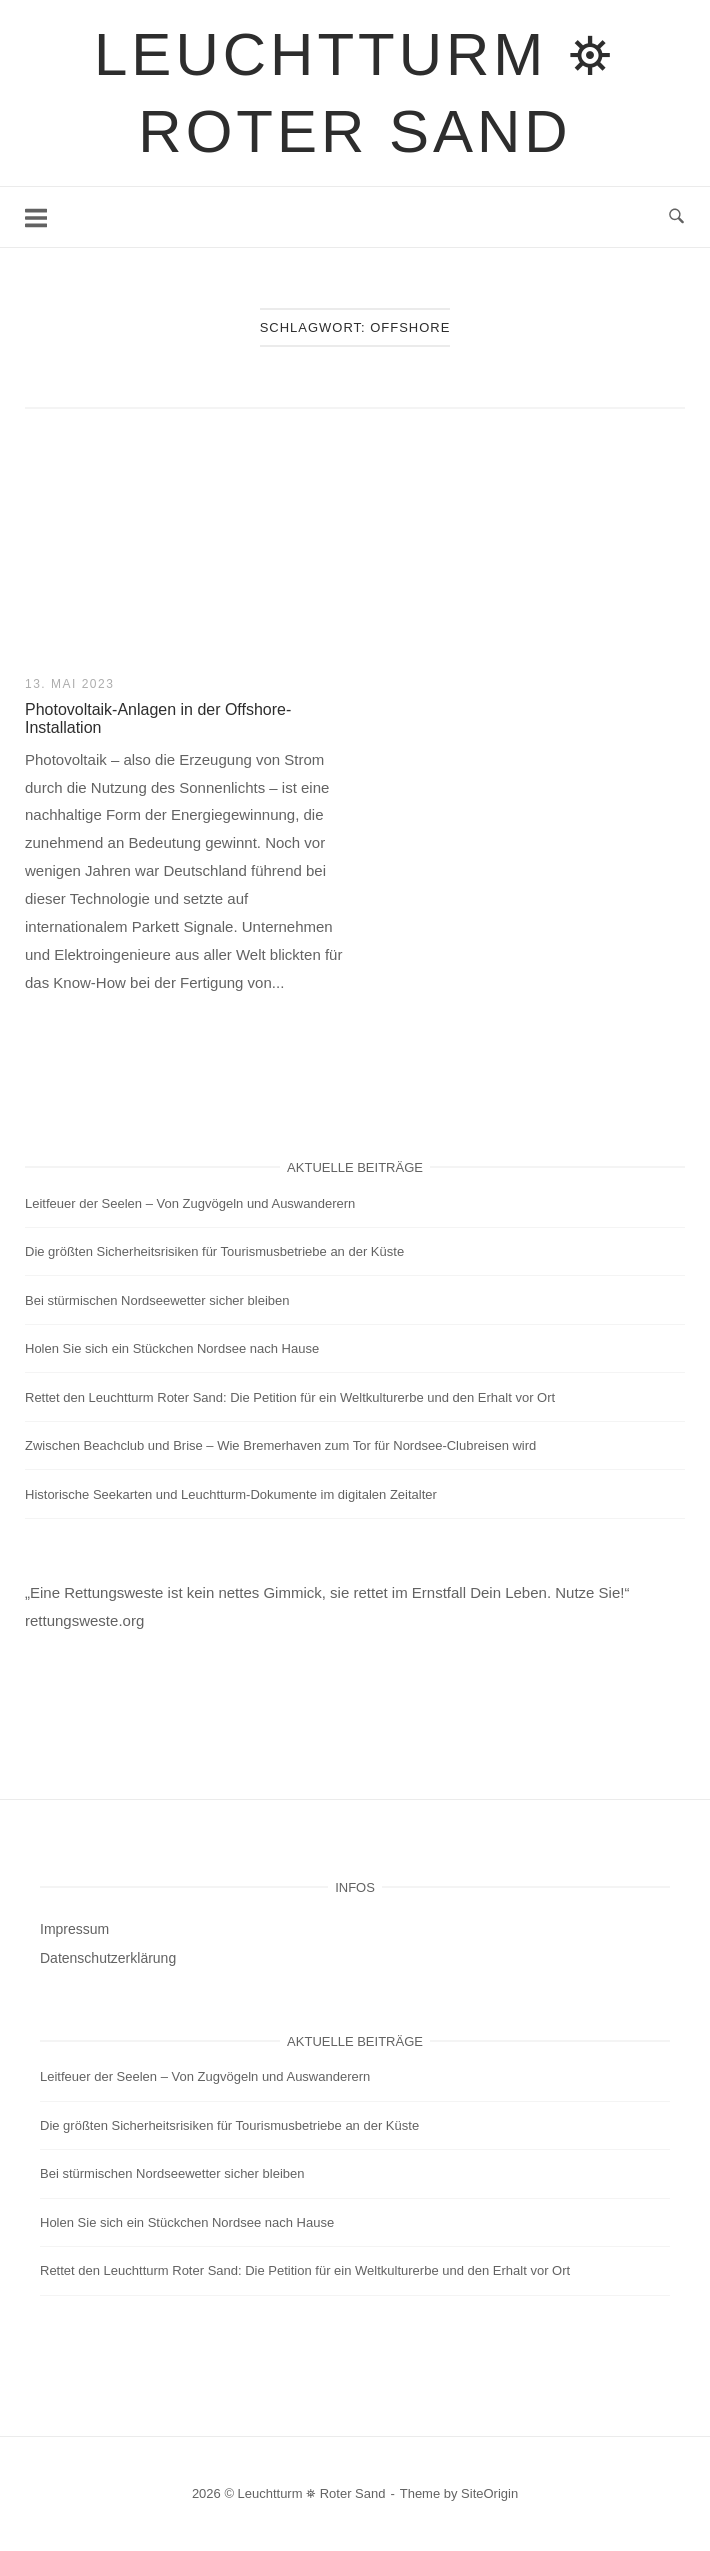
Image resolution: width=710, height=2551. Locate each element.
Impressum (74, 1929)
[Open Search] (676, 217)
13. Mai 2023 (69, 684)
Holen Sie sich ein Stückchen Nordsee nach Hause (172, 1348)
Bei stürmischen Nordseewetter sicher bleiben (157, 1300)
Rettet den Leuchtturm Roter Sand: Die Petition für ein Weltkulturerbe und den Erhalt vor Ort (290, 1397)
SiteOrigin (489, 2493)
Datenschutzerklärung (108, 1958)
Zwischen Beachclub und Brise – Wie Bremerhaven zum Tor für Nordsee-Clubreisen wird (280, 1445)
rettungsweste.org (84, 1620)
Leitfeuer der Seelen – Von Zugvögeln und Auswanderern (190, 1203)
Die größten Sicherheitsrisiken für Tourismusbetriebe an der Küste (214, 1251)
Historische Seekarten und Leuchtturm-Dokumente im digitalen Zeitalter (231, 1494)
